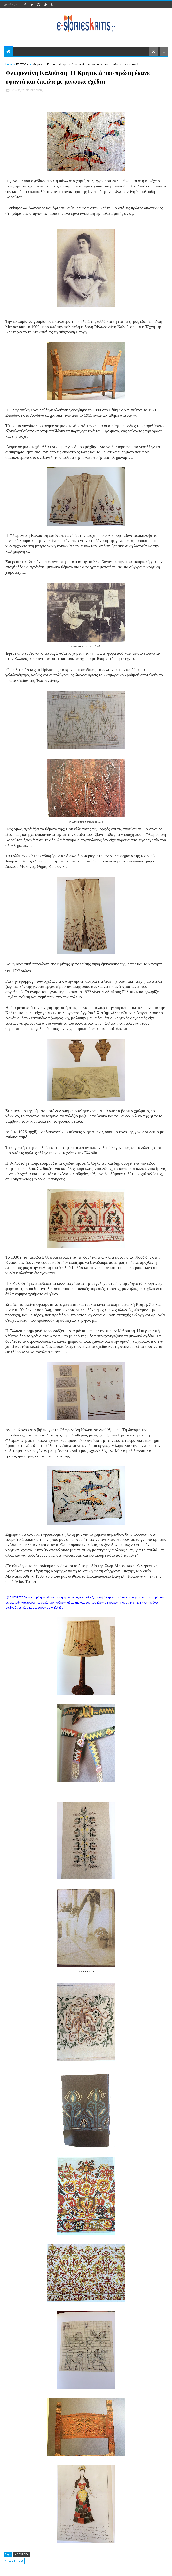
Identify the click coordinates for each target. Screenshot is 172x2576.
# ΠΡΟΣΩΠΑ (22, 2554)
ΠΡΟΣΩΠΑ (22, 64)
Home (8, 64)
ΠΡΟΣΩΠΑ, (36, 90)
